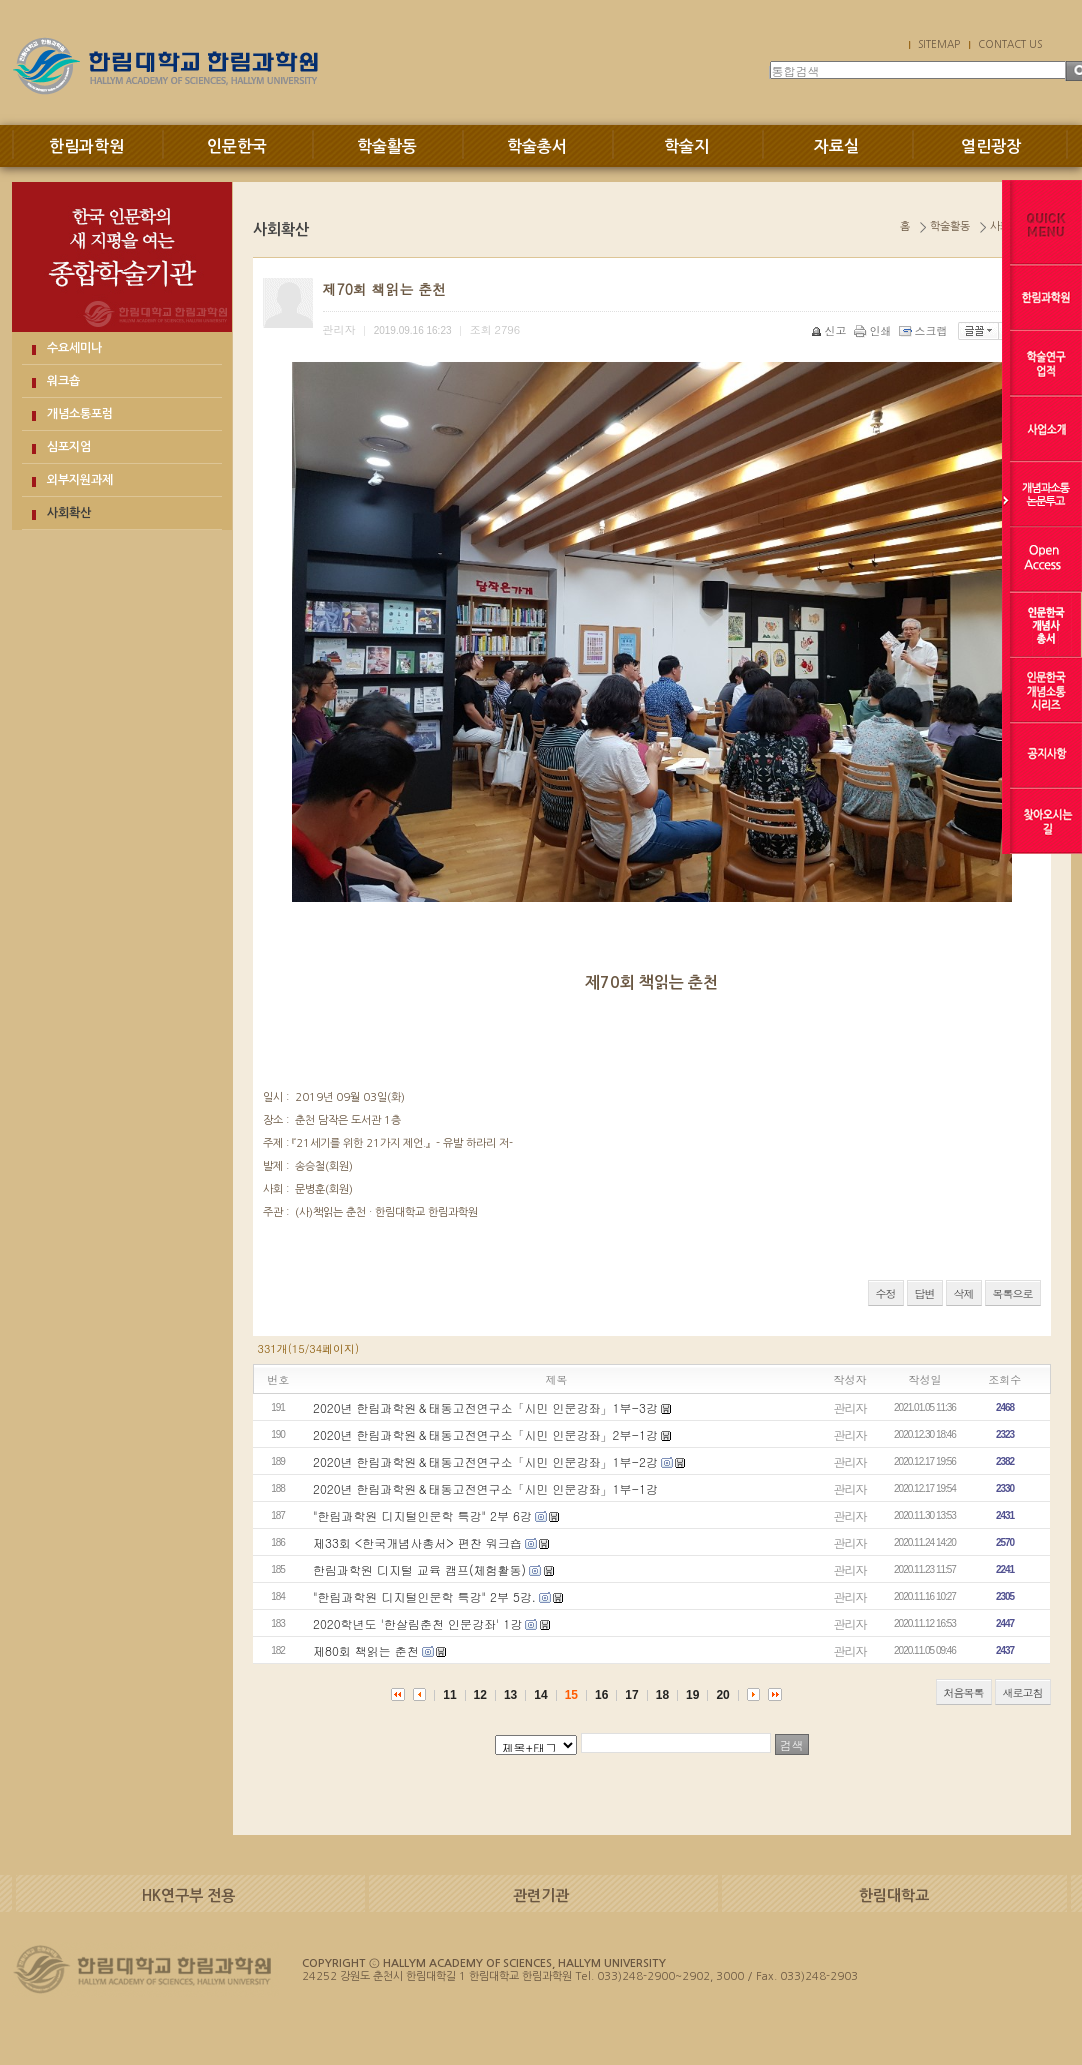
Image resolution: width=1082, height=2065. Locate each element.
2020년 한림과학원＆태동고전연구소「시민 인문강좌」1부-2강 (485, 1461)
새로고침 (1023, 1692)
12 (480, 1695)
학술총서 (537, 146)
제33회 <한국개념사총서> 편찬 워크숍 (417, 1542)
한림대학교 (894, 1895)
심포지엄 (69, 447)
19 (692, 1695)
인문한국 (237, 146)
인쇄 (874, 330)
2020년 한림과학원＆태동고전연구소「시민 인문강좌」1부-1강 (485, 1488)
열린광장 (991, 146)
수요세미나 (74, 348)
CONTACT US (1010, 44)
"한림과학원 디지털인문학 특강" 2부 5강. (424, 1596)
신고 (830, 330)
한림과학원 (86, 146)
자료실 (836, 146)
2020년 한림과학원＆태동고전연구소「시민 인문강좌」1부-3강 (485, 1407)
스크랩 (925, 330)
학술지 (686, 146)
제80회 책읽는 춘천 (366, 1650)
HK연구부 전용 (188, 1895)
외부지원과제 (80, 480)
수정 (886, 1293)
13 (510, 1695)
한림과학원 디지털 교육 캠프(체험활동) (419, 1569)
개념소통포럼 (80, 414)
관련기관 (541, 1895)
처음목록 (964, 1692)
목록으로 (1013, 1293)
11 (449, 1695)
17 (631, 1695)
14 (540, 1695)
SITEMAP (939, 44)
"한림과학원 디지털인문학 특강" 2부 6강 (422, 1515)
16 (601, 1695)
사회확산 (69, 513)
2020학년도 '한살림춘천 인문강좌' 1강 (417, 1623)
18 (662, 1695)
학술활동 (387, 146)
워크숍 (63, 381)
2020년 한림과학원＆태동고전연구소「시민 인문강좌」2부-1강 (485, 1434)
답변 (925, 1293)
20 (722, 1695)
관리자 (850, 1407)
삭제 (964, 1293)
